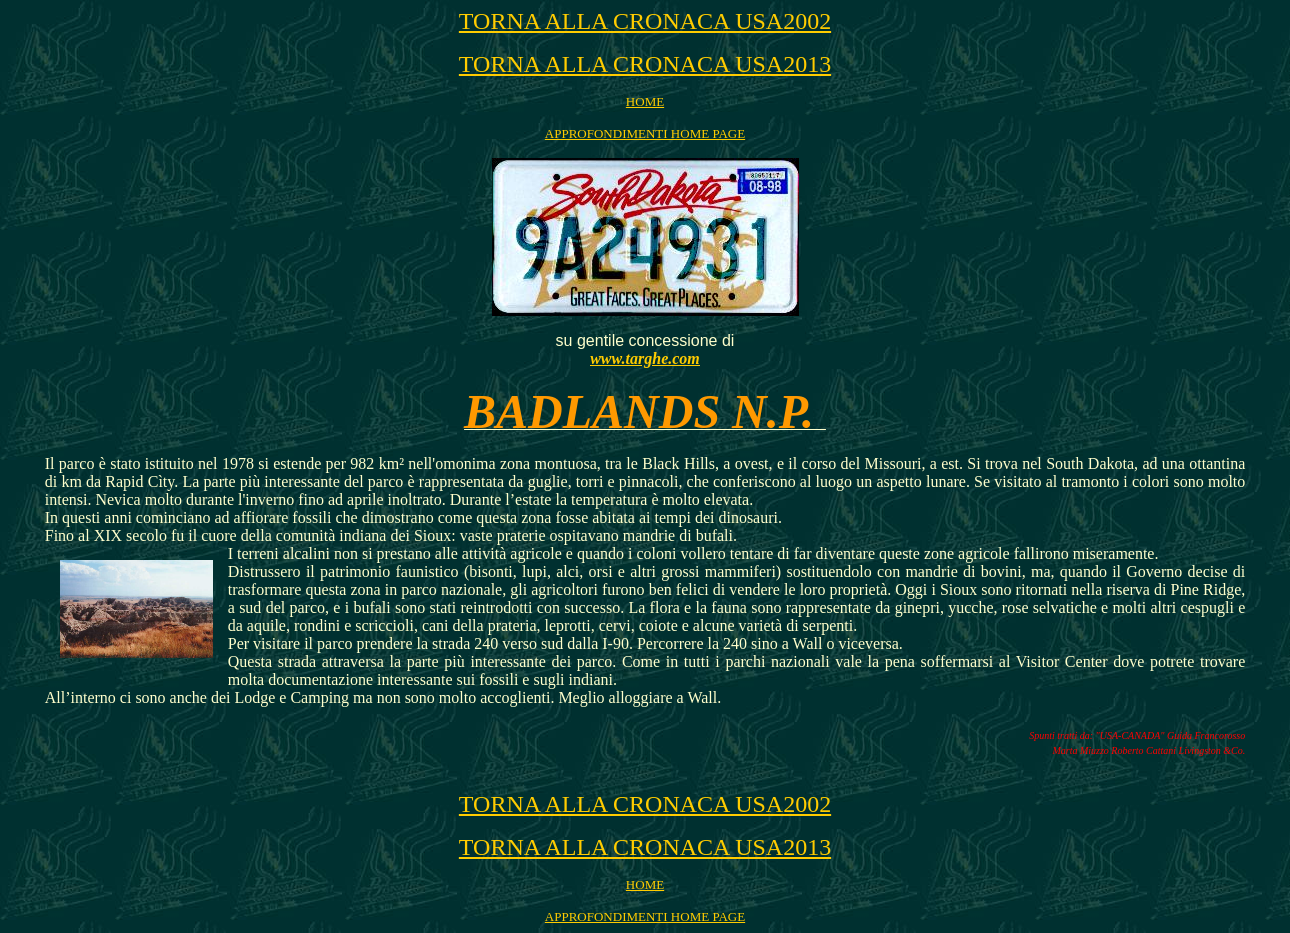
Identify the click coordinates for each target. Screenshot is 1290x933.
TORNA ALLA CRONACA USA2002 (645, 21)
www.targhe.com (645, 358)
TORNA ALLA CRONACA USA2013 (645, 64)
